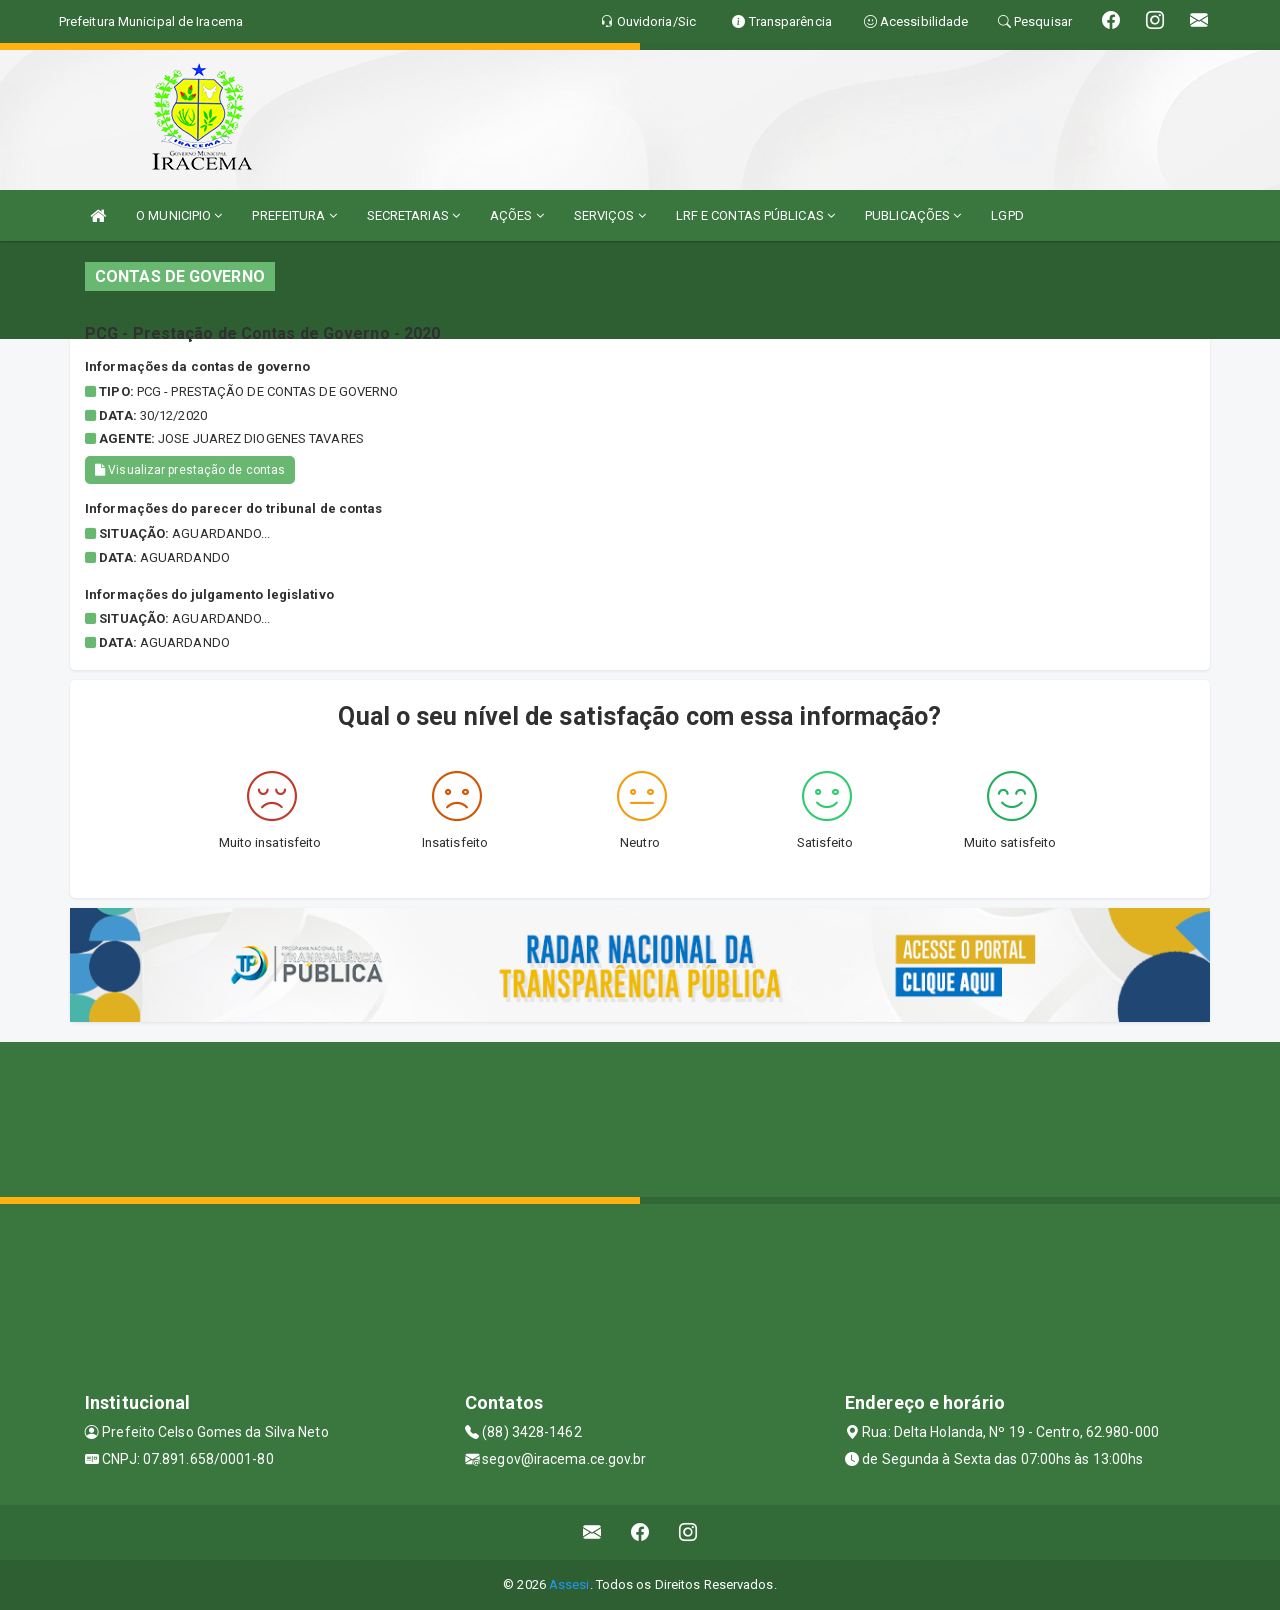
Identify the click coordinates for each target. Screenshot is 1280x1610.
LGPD (1007, 215)
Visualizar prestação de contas (190, 470)
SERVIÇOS (610, 215)
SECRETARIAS (413, 215)
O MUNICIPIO (179, 215)
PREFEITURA (294, 215)
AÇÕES (517, 215)
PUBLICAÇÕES (913, 215)
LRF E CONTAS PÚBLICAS (755, 215)
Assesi (569, 1584)
